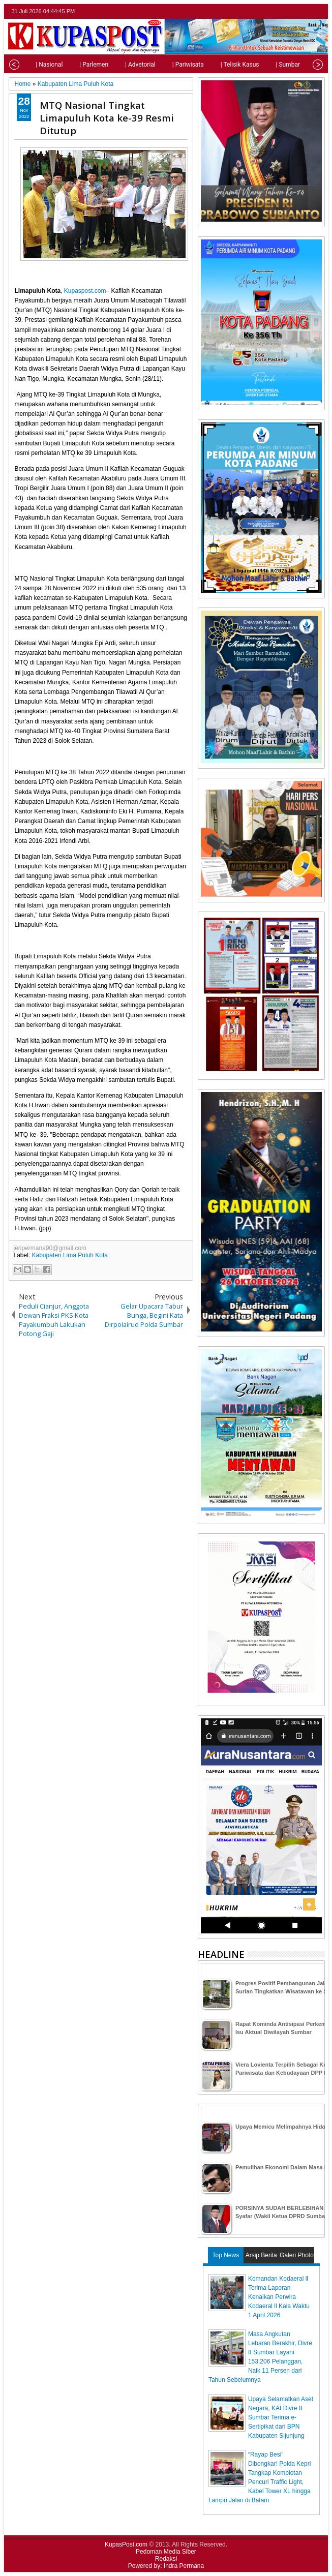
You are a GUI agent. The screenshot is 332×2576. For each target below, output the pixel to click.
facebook (291, 11)
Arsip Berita (261, 2255)
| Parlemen (79, 64)
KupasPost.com (126, 2544)
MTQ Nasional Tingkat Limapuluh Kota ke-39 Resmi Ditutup (107, 118)
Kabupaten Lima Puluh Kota (70, 1255)
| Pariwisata (174, 64)
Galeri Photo (297, 2255)
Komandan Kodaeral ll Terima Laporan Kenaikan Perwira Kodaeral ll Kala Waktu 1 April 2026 (279, 2297)
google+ (305, 11)
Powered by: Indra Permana (166, 2565)
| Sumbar (273, 64)
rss (318, 11)
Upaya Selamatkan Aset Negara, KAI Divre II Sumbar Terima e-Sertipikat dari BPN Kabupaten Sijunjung (280, 2417)
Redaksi (166, 2558)
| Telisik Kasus (225, 64)
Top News (226, 2255)
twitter (278, 11)
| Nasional (34, 64)
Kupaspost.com (85, 290)
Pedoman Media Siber (166, 2551)
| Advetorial (126, 64)
